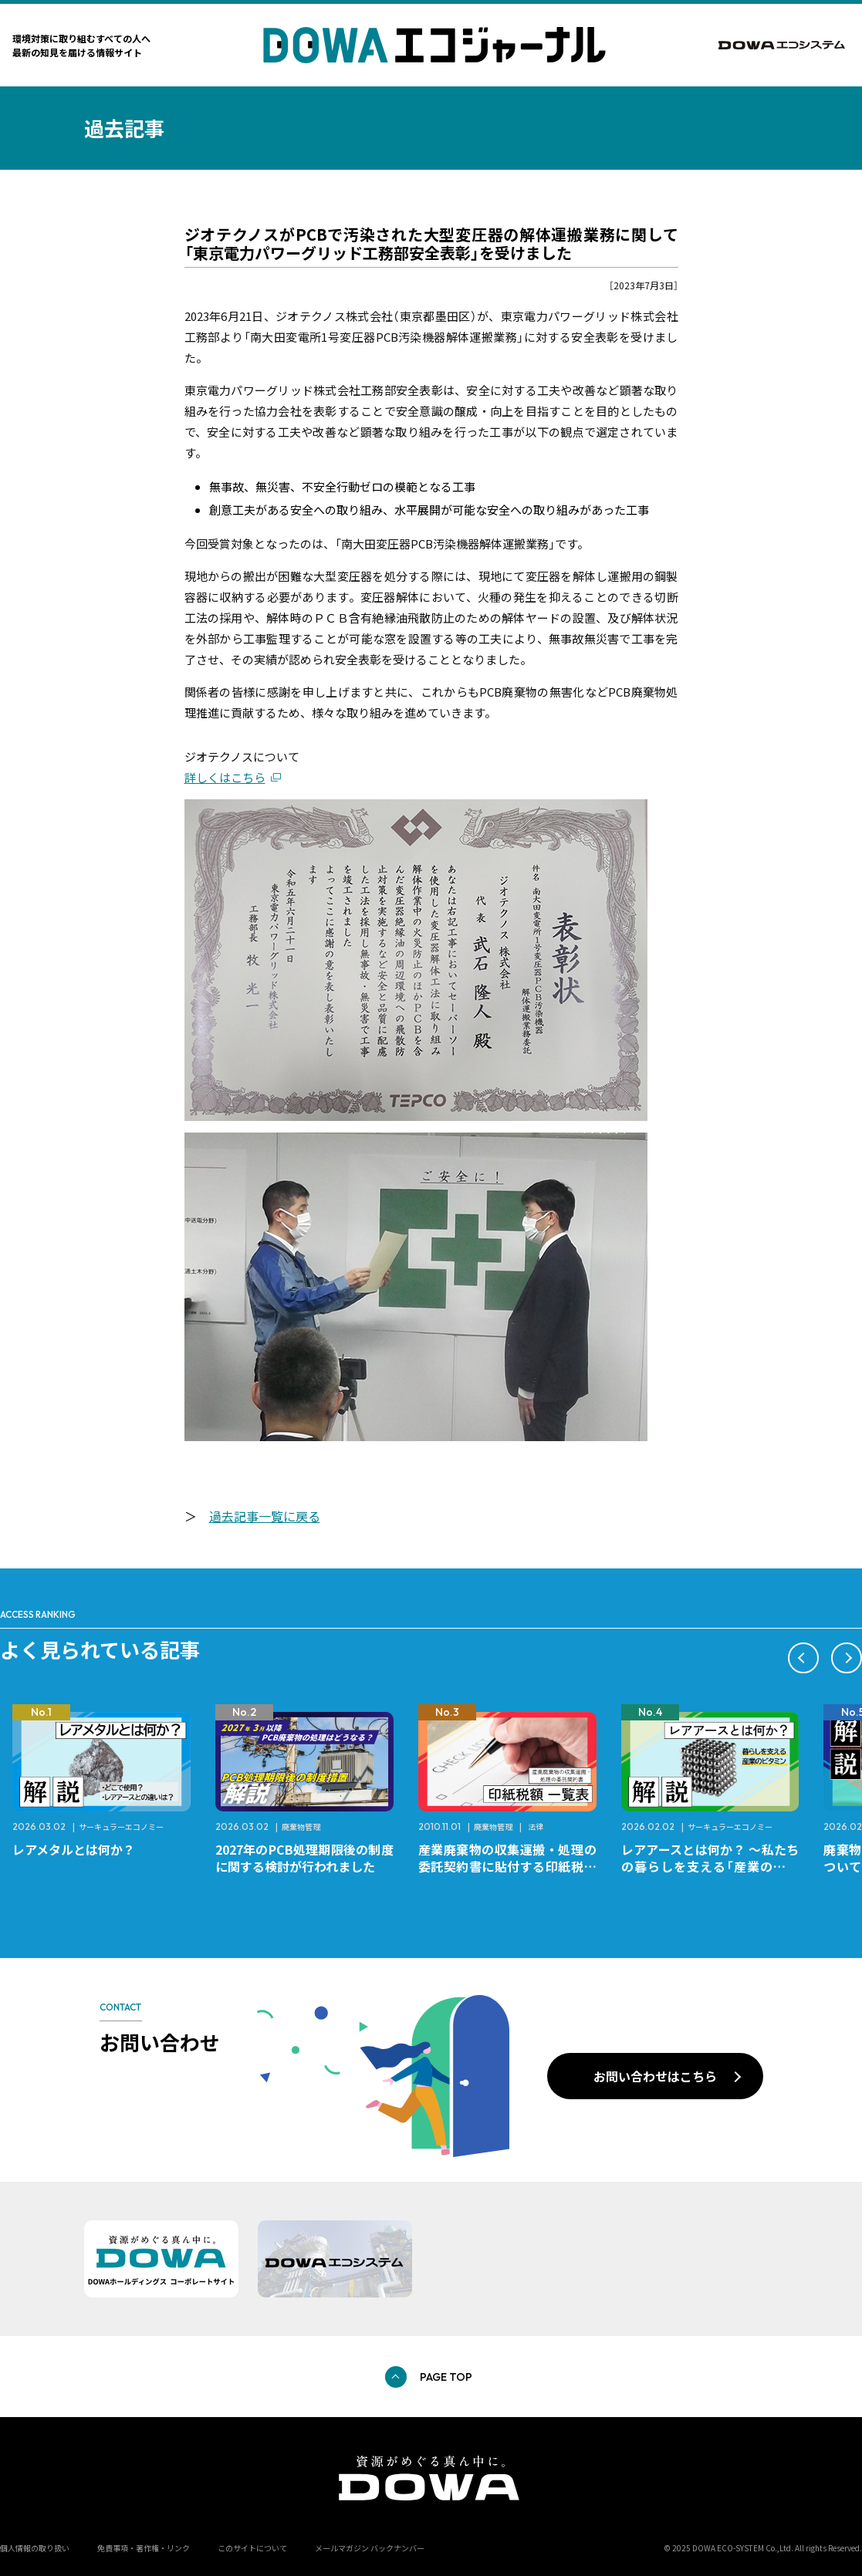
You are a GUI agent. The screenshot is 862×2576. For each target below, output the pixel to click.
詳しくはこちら (224, 777)
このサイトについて (252, 2548)
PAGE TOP (446, 2377)
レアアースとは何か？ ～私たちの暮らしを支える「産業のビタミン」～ (710, 1866)
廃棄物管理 (301, 1826)
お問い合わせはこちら (655, 2076)
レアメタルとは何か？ (73, 1849)
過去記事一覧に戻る (264, 1516)
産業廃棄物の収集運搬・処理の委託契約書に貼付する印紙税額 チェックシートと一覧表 (513, 1866)
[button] (803, 1657)
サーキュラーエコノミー (121, 1826)
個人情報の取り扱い (34, 2548)
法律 (535, 1826)
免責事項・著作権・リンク (143, 2548)
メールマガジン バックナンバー (369, 2548)
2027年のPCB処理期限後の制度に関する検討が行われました (304, 1857)
